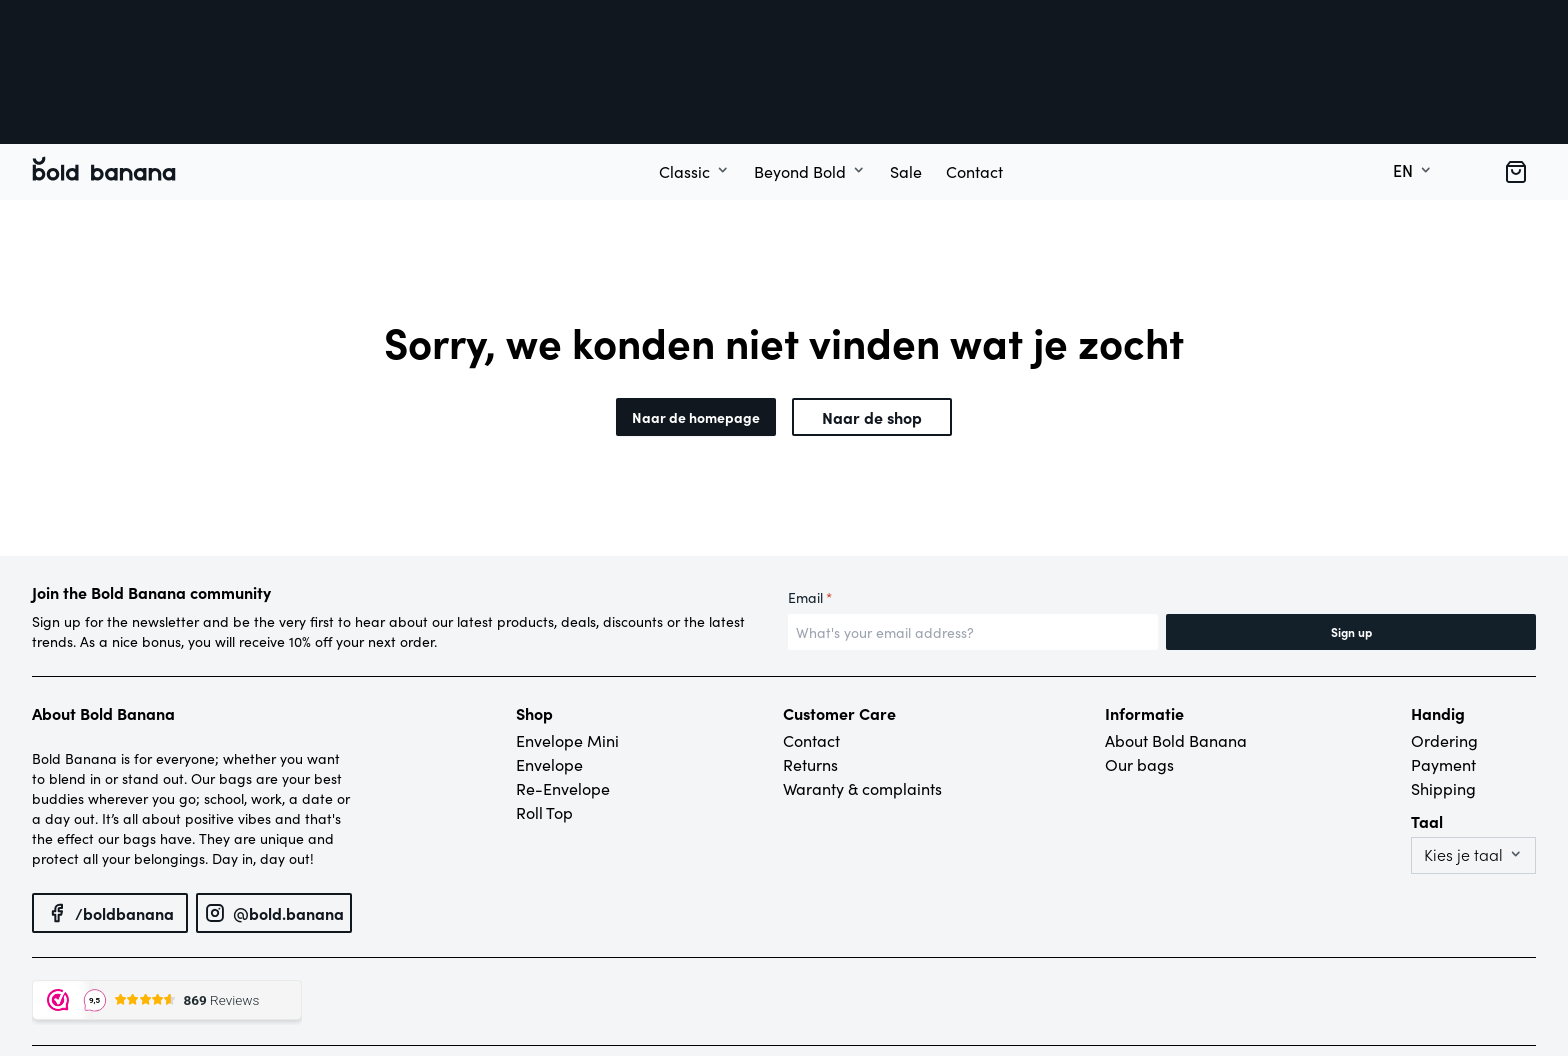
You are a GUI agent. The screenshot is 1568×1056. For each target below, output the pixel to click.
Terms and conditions (319, 966)
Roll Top (544, 700)
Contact (974, 59)
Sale (906, 59)
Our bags (1139, 652)
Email (810, 486)
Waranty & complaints (862, 676)
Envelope (549, 652)
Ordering (1444, 628)
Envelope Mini (567, 628)
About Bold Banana (1176, 628)
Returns (810, 652)
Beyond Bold (800, 59)
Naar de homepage (696, 305)
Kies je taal (1463, 743)
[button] (1516, 60)
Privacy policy (207, 966)
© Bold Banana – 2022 (93, 966)
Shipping (1443, 676)
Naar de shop (872, 305)
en (1403, 59)
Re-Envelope (563, 676)
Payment (1443, 652)
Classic (684, 59)
